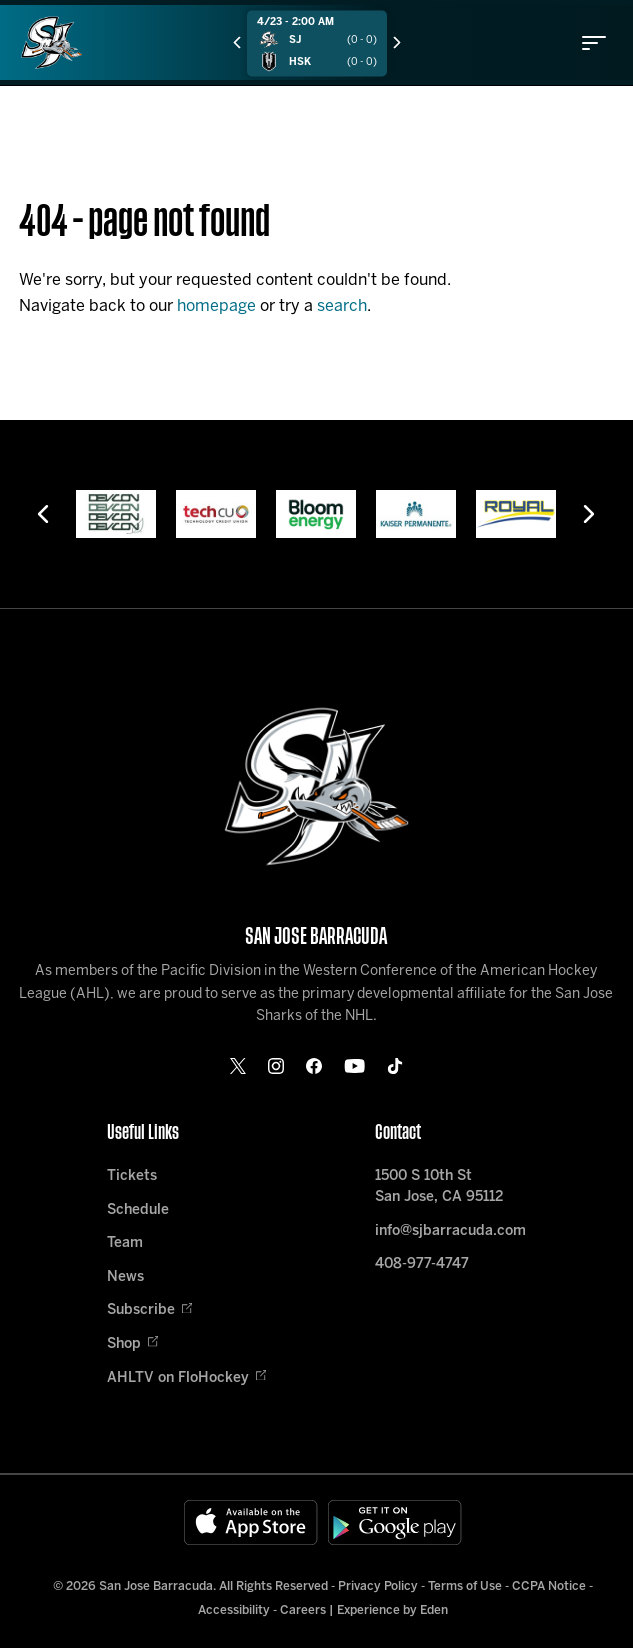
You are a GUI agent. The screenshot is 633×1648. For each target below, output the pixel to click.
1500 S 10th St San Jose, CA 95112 (439, 1187)
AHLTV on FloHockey (186, 1378)
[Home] (51, 42)
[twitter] (238, 1066)
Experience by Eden (392, 1610)
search (342, 306)
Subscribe (149, 1310)
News (125, 1277)
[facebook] (314, 1066)
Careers (303, 1610)
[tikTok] (395, 1066)
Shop (132, 1344)
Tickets (132, 1176)
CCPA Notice (549, 1586)
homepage (216, 306)
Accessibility (234, 1610)
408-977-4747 (422, 1264)
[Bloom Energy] (316, 514)
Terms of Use (465, 1586)
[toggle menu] (594, 43)
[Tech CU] (216, 514)
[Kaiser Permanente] (416, 514)
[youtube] (354, 1066)
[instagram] (276, 1066)
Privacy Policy (378, 1586)
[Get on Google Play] (395, 1522)
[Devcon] (116, 514)
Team (125, 1243)
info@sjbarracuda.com (450, 1231)
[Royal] (516, 514)
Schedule (138, 1210)
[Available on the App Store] (251, 1522)
